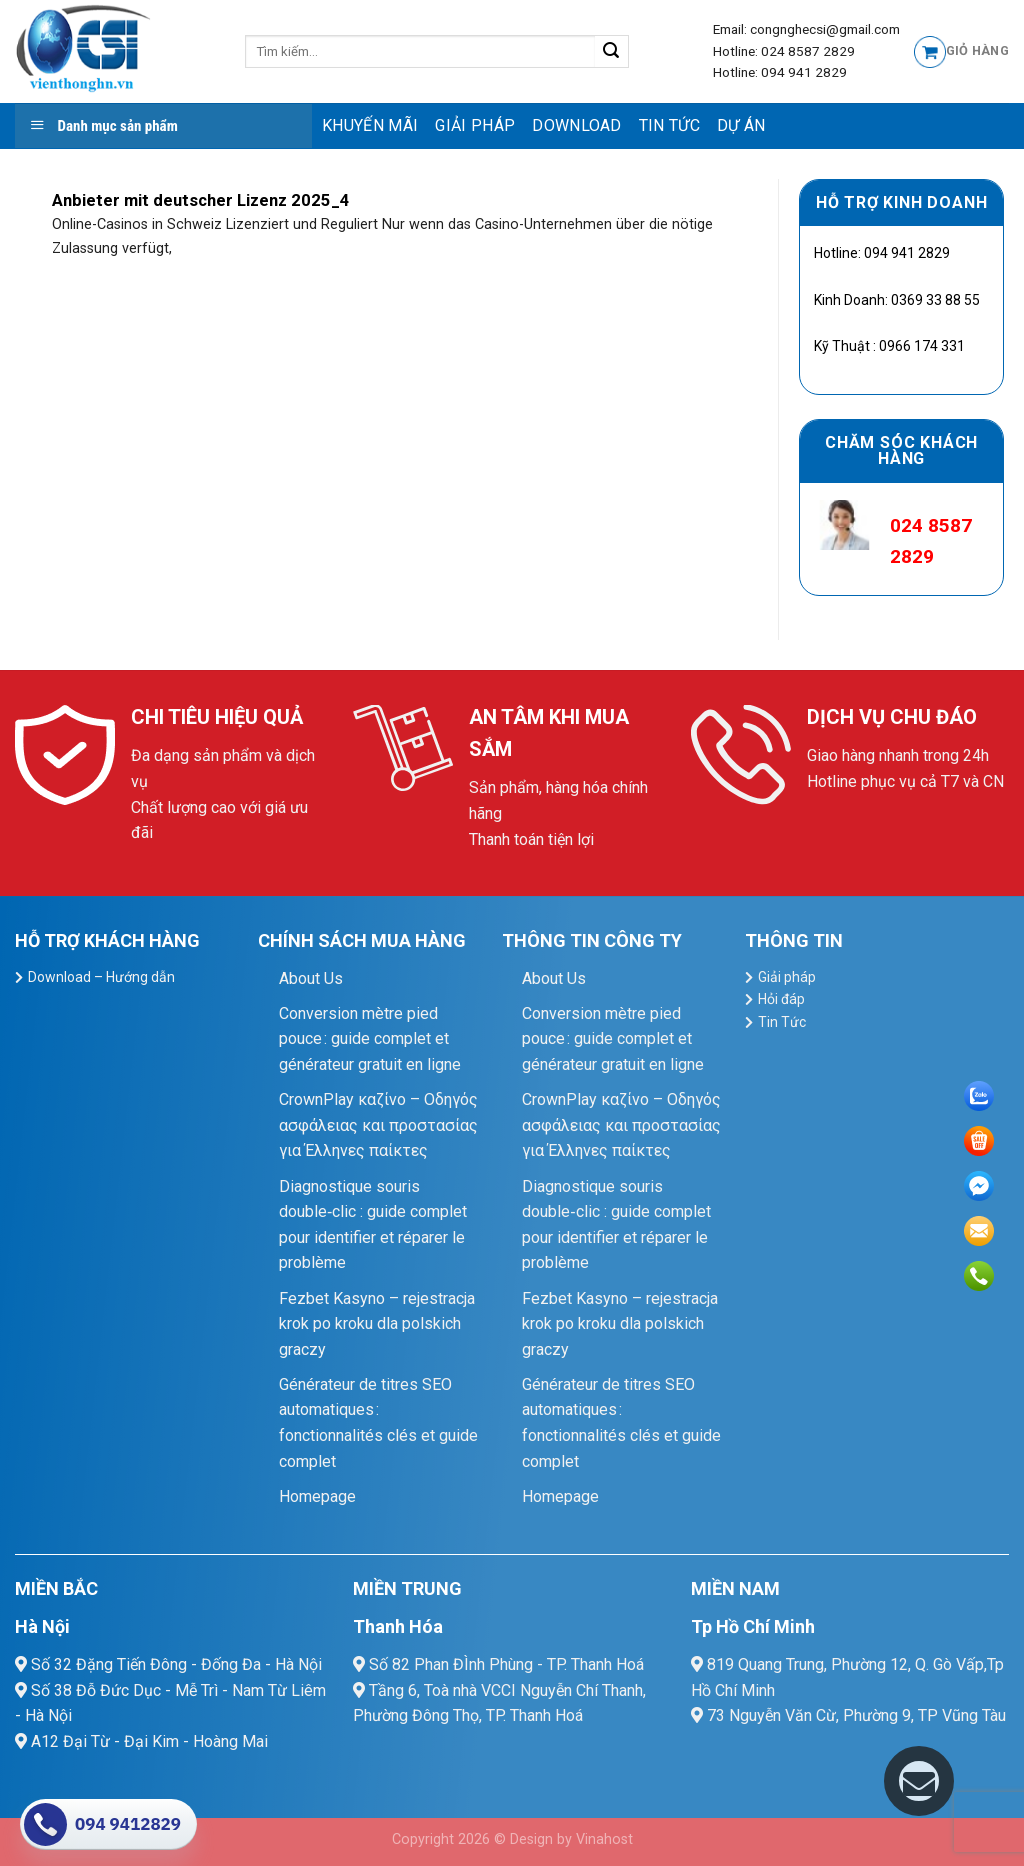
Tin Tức (669, 125)
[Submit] (611, 52)
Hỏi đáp (781, 999)
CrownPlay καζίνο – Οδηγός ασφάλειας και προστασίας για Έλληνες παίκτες (378, 1125)
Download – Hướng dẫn (101, 977)
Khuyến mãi (370, 125)
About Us (311, 978)
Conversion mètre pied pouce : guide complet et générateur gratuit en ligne (370, 1039)
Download (577, 125)
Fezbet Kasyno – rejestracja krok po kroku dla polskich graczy (377, 1324)
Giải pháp (475, 125)
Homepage (317, 1496)
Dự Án (741, 125)
